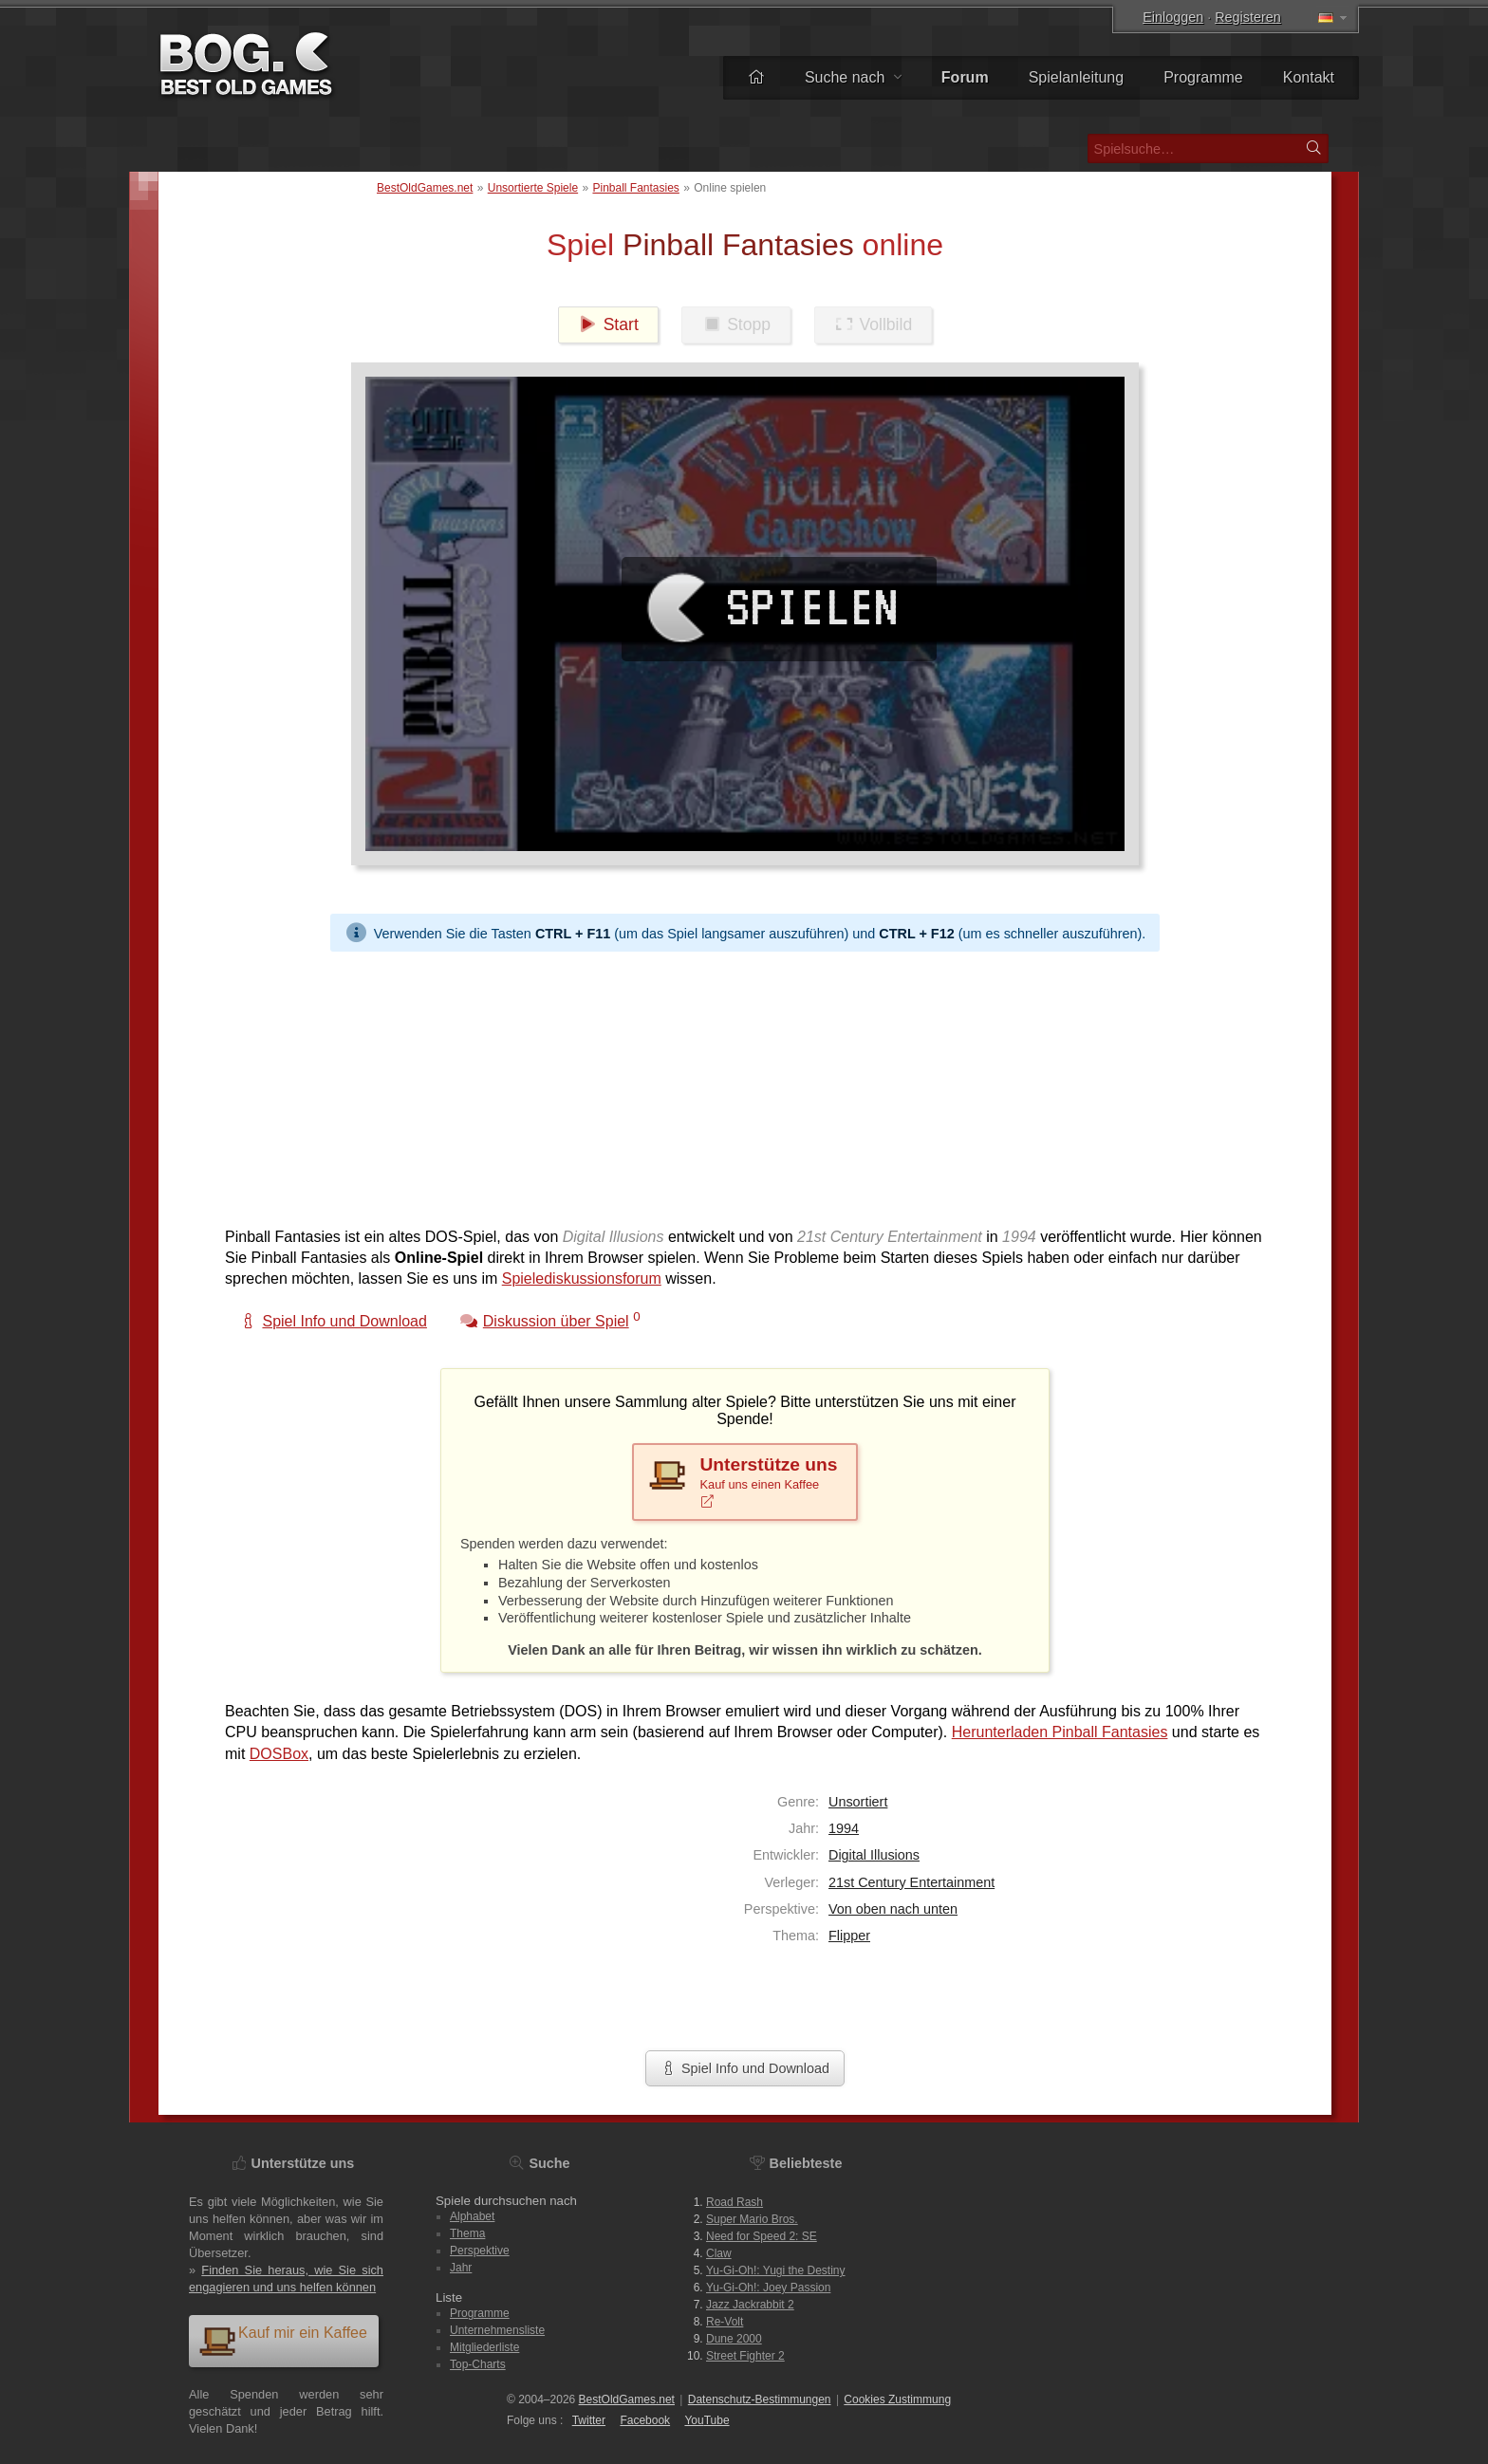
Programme (1203, 77)
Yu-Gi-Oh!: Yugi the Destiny (776, 2270)
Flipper (849, 1935)
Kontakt (1308, 77)
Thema (467, 2233)
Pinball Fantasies (635, 188)
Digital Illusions (874, 1854)
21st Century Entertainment (911, 1882)
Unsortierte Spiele (533, 188)
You (706, 2420)
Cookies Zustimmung (897, 2399)
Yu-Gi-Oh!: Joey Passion (768, 2287)
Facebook (645, 2420)
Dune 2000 (734, 2338)
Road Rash (734, 2202)
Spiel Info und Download (744, 2068)
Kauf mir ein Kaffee (282, 2340)
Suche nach (853, 77)
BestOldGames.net (425, 188)
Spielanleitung (1077, 77)
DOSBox (279, 1754)
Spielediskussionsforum (581, 1278)
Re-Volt (724, 2321)
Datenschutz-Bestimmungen (759, 2399)
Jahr (461, 2267)
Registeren (1248, 17)
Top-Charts (478, 2364)
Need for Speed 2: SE (761, 2236)
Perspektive (480, 2250)
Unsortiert (857, 1801)
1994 (843, 1828)
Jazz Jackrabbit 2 (750, 2304)
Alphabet (472, 2216)
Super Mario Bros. (752, 2219)
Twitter (588, 2420)
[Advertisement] (737, 1084)
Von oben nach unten (893, 1909)
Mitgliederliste (484, 2347)
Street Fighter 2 (745, 2355)
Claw (719, 2253)
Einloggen (1173, 17)
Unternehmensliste (497, 2330)
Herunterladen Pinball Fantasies (1060, 1732)
